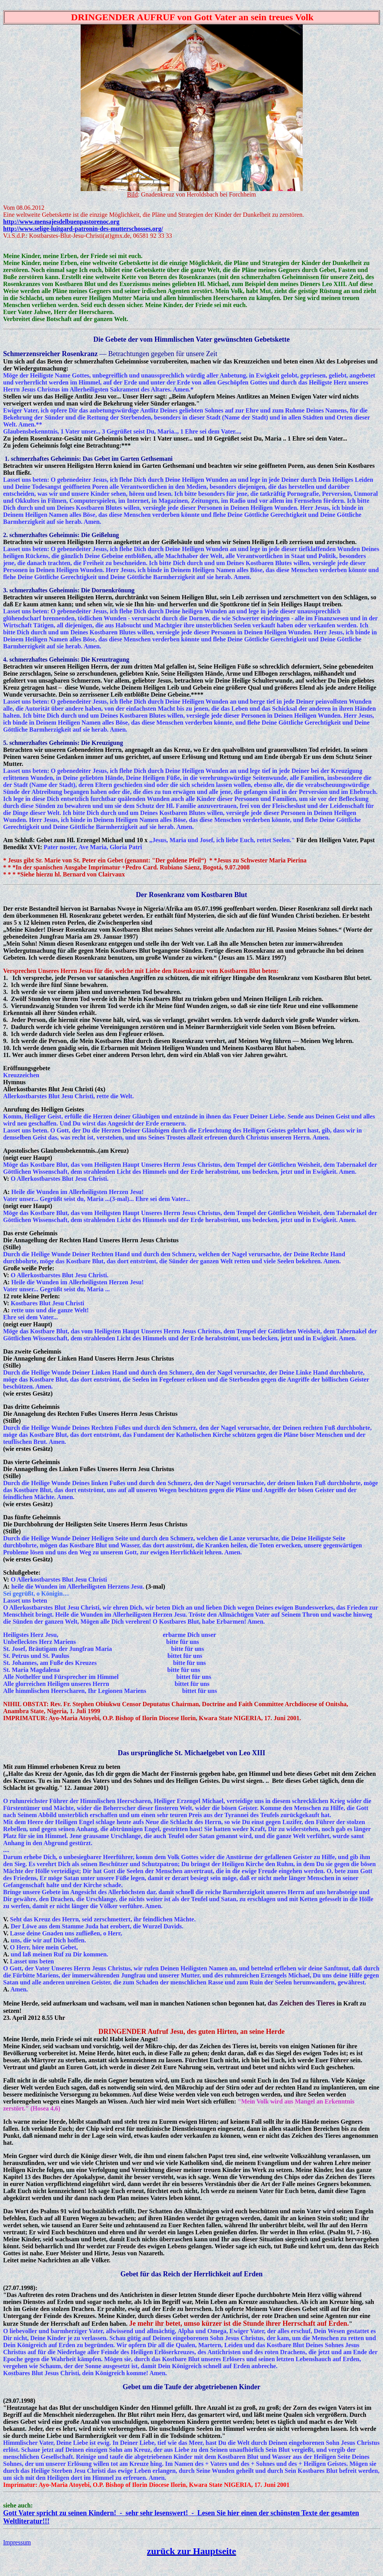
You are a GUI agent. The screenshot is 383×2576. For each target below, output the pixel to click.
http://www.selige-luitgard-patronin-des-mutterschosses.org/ (83, 228)
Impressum (17, 2542)
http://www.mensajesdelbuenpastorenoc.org (61, 221)
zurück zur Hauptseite (191, 2551)
